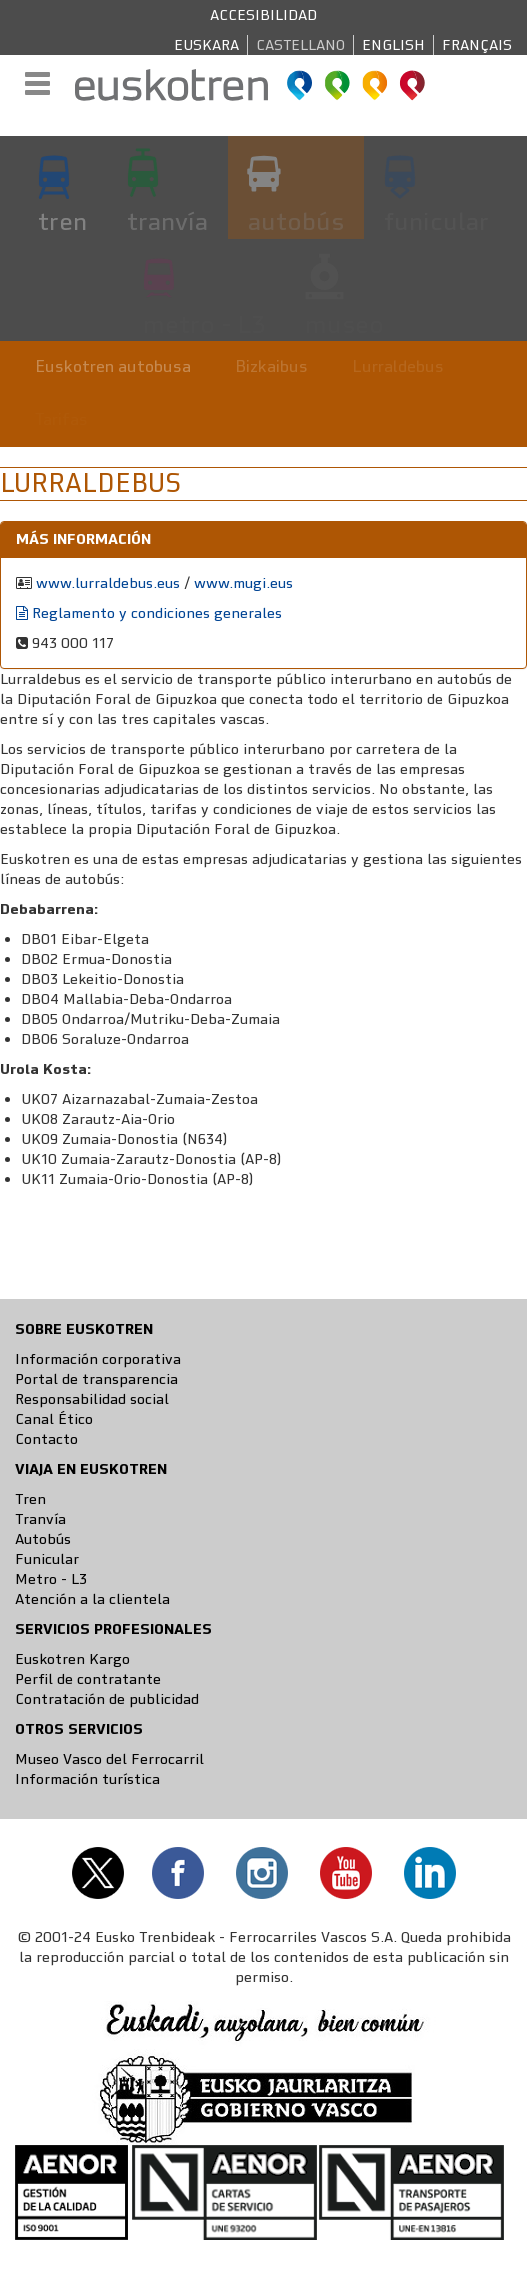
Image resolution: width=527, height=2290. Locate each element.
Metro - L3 (51, 1579)
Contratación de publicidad (107, 1699)
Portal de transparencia (96, 1379)
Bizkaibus (271, 366)
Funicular (47, 1559)
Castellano (300, 45)
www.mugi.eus (243, 583)
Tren (30, 1499)
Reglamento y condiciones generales (149, 613)
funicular (436, 221)
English (393, 45)
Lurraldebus (398, 366)
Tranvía (40, 1519)
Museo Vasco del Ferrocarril (109, 1759)
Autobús (43, 1539)
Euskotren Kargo (72, 1659)
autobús (296, 221)
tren (62, 221)
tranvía (167, 221)
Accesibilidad (263, 15)
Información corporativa (98, 1359)
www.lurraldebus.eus (108, 583)
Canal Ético (54, 1419)
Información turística (87, 1779)
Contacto (46, 1439)
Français (477, 45)
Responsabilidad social (92, 1399)
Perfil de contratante (88, 1679)
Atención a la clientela (92, 1599)
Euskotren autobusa (113, 366)
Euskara (206, 45)
